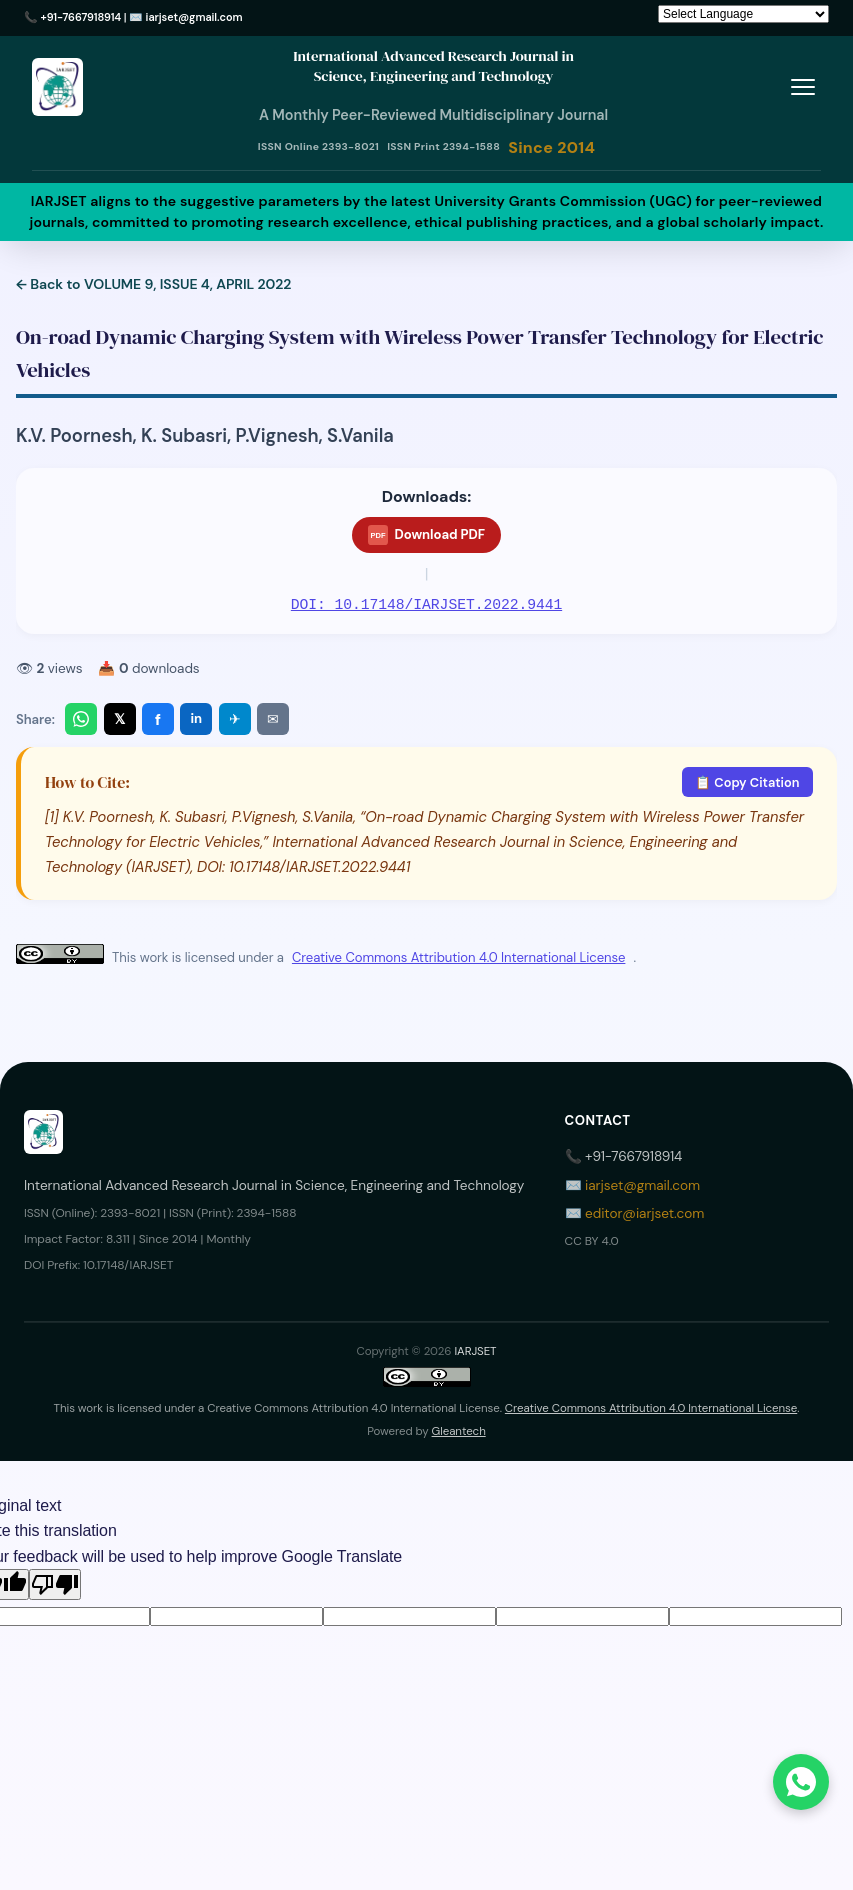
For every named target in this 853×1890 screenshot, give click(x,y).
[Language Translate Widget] (743, 14)
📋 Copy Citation (747, 782)
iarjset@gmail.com (194, 17)
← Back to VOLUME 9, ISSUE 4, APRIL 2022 (153, 284)
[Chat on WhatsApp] (801, 1782)
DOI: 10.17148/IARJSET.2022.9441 (426, 605)
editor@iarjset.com (644, 1213)
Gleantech (459, 1431)
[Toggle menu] (802, 87)
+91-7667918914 (81, 17)
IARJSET (475, 1351)
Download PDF (426, 535)
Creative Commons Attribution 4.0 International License (458, 957)
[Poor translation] (55, 1584)
